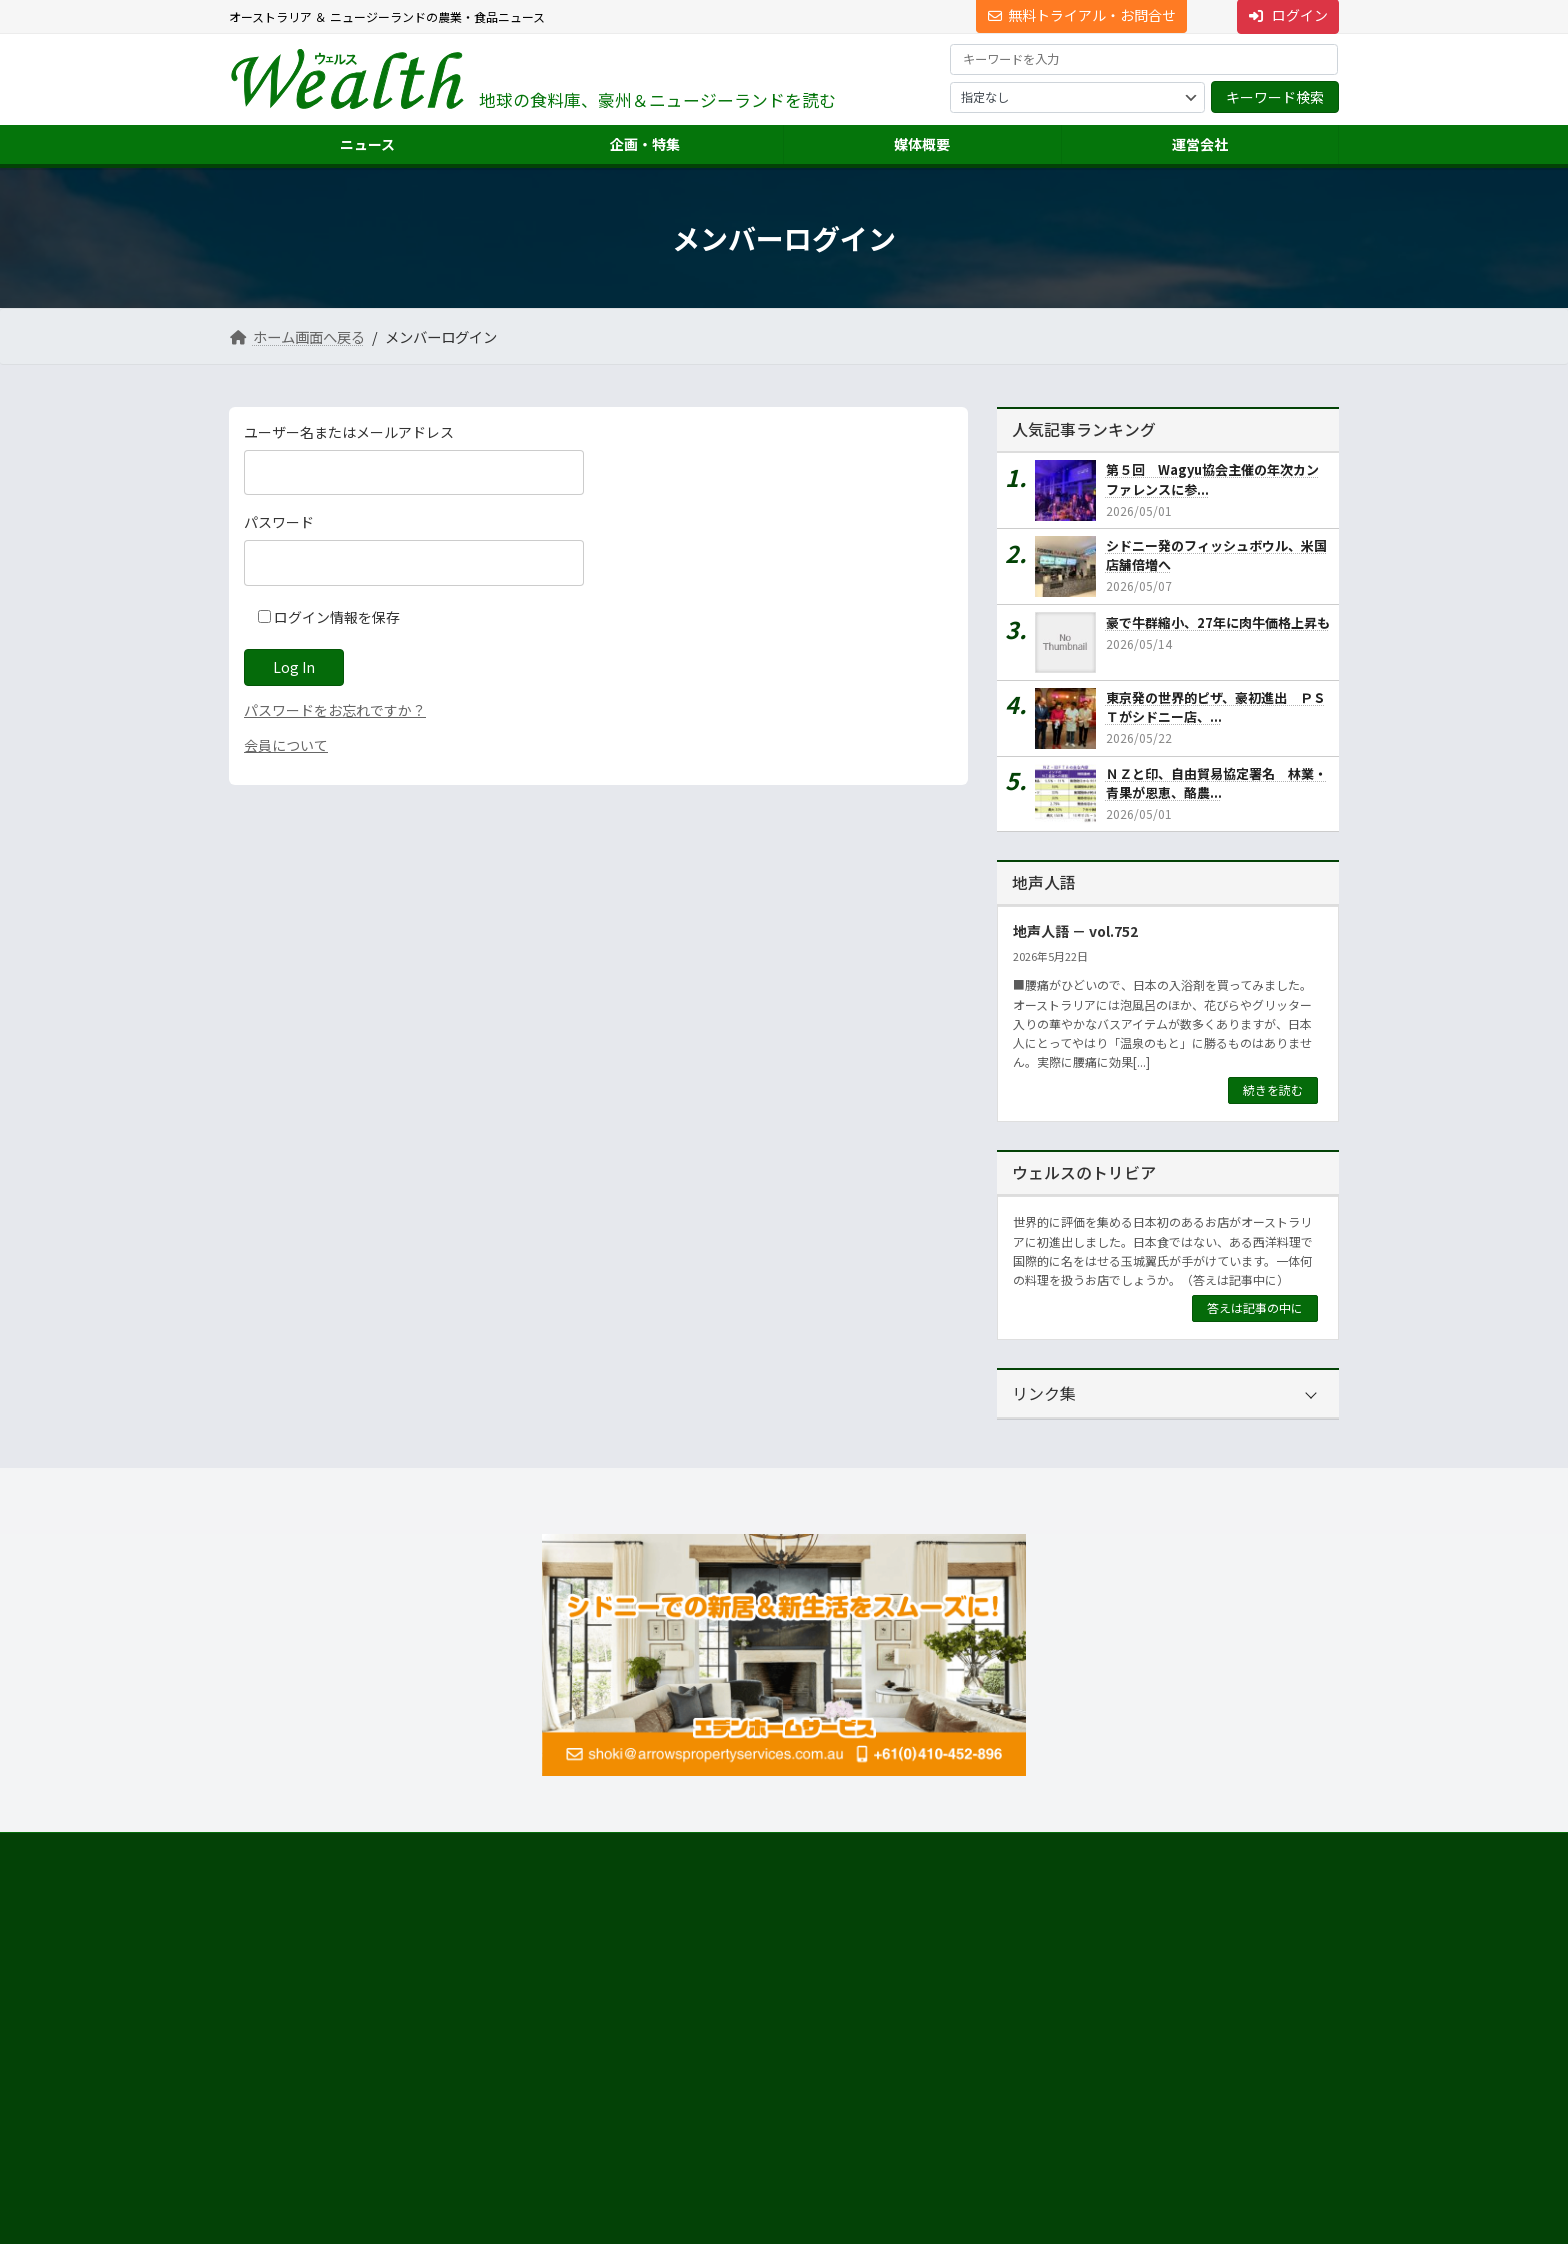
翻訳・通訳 (1043, 2036)
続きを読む (1273, 1089)
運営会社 (1025, 1928)
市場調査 (1037, 1964)
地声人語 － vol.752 (1075, 931)
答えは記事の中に (1255, 1307)
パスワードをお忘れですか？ (335, 710)
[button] (404, 1980)
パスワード (279, 522)
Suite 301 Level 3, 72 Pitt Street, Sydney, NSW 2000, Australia (404, 2034)
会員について (286, 745)
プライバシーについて (429, 1850)
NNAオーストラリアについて (1090, 2107)
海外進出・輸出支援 (1067, 2000)
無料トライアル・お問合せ (1082, 15)
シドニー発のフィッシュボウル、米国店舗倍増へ (1216, 555)
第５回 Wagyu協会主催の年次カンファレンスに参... (1212, 479)
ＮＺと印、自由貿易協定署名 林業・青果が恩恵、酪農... (1216, 782)
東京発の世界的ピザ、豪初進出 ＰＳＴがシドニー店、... (1216, 707)
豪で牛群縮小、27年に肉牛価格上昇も (1218, 622)
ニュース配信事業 (1060, 2071)
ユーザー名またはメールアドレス (349, 432)
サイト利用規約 (290, 1850)
